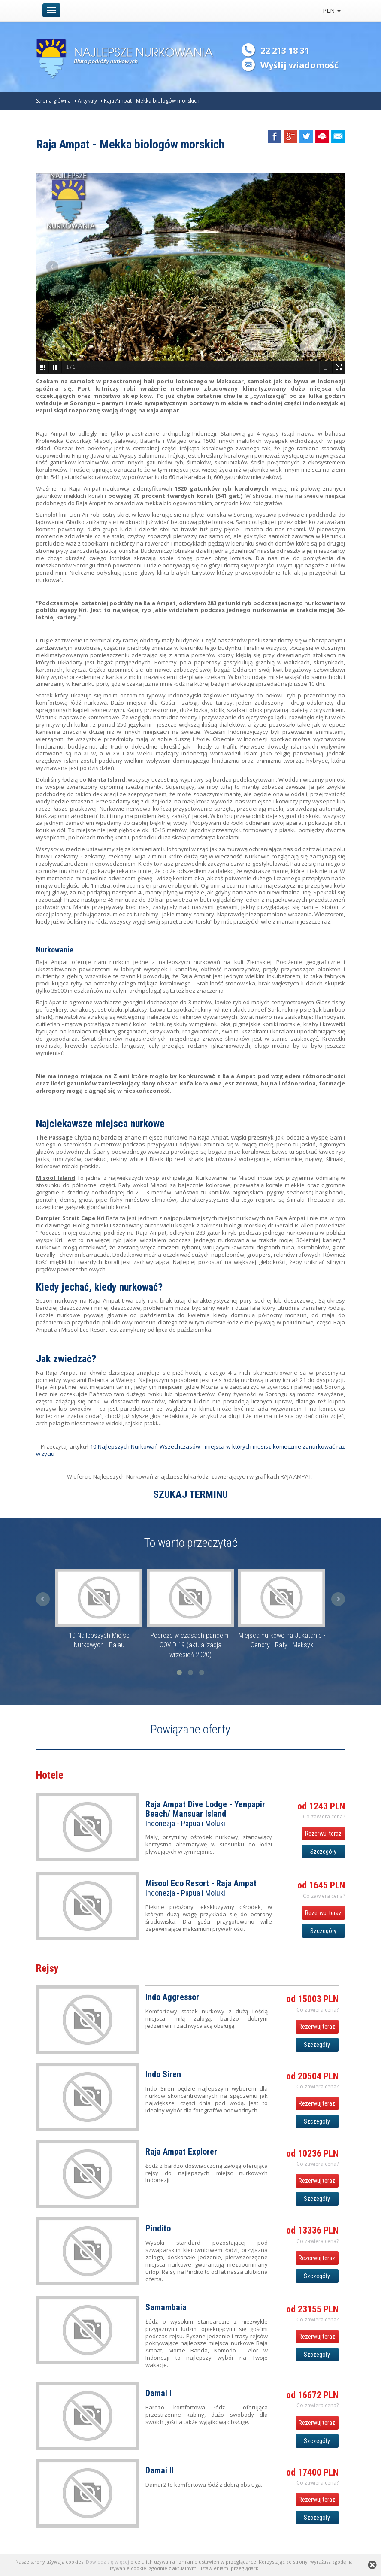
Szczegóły (323, 1851)
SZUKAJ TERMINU (190, 1494)
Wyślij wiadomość (299, 65)
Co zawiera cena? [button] (324, 1816)
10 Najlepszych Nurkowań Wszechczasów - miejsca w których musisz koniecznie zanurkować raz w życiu (190, 1450)
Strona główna (53, 100)
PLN (332, 10)
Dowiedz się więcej (107, 2561)
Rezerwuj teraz (323, 1833)
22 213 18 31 (284, 50)
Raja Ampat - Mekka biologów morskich (152, 100)
